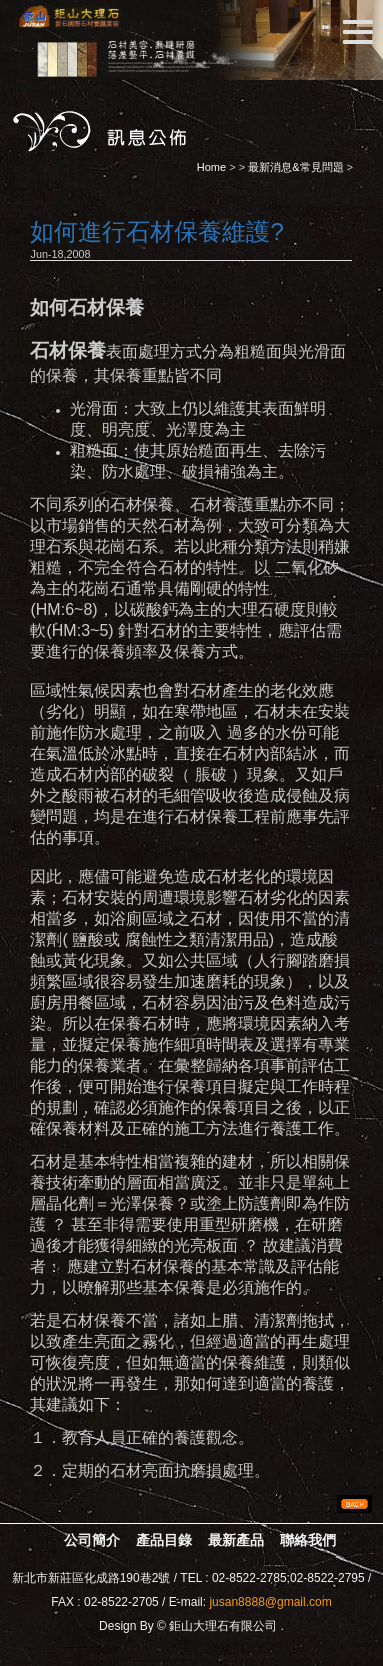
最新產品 (236, 1540)
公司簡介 (92, 1540)
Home (211, 167)
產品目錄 (164, 1540)
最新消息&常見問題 (295, 167)
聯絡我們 (308, 1540)
